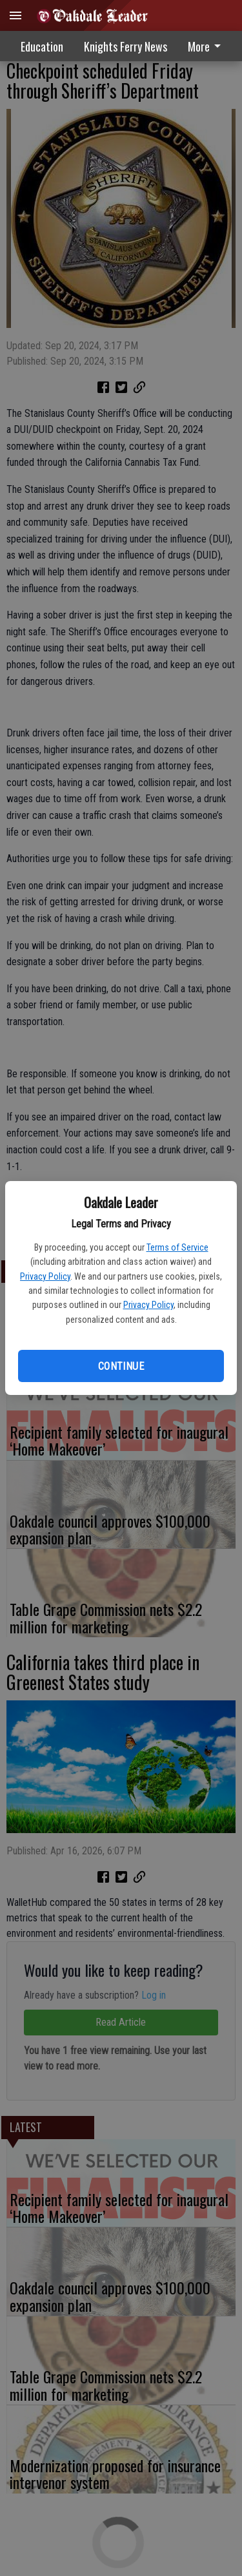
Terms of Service (177, 1247)
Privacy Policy (45, 1276)
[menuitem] (207, 46)
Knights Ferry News (125, 46)
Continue (121, 1366)
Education (42, 46)
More (206, 46)
